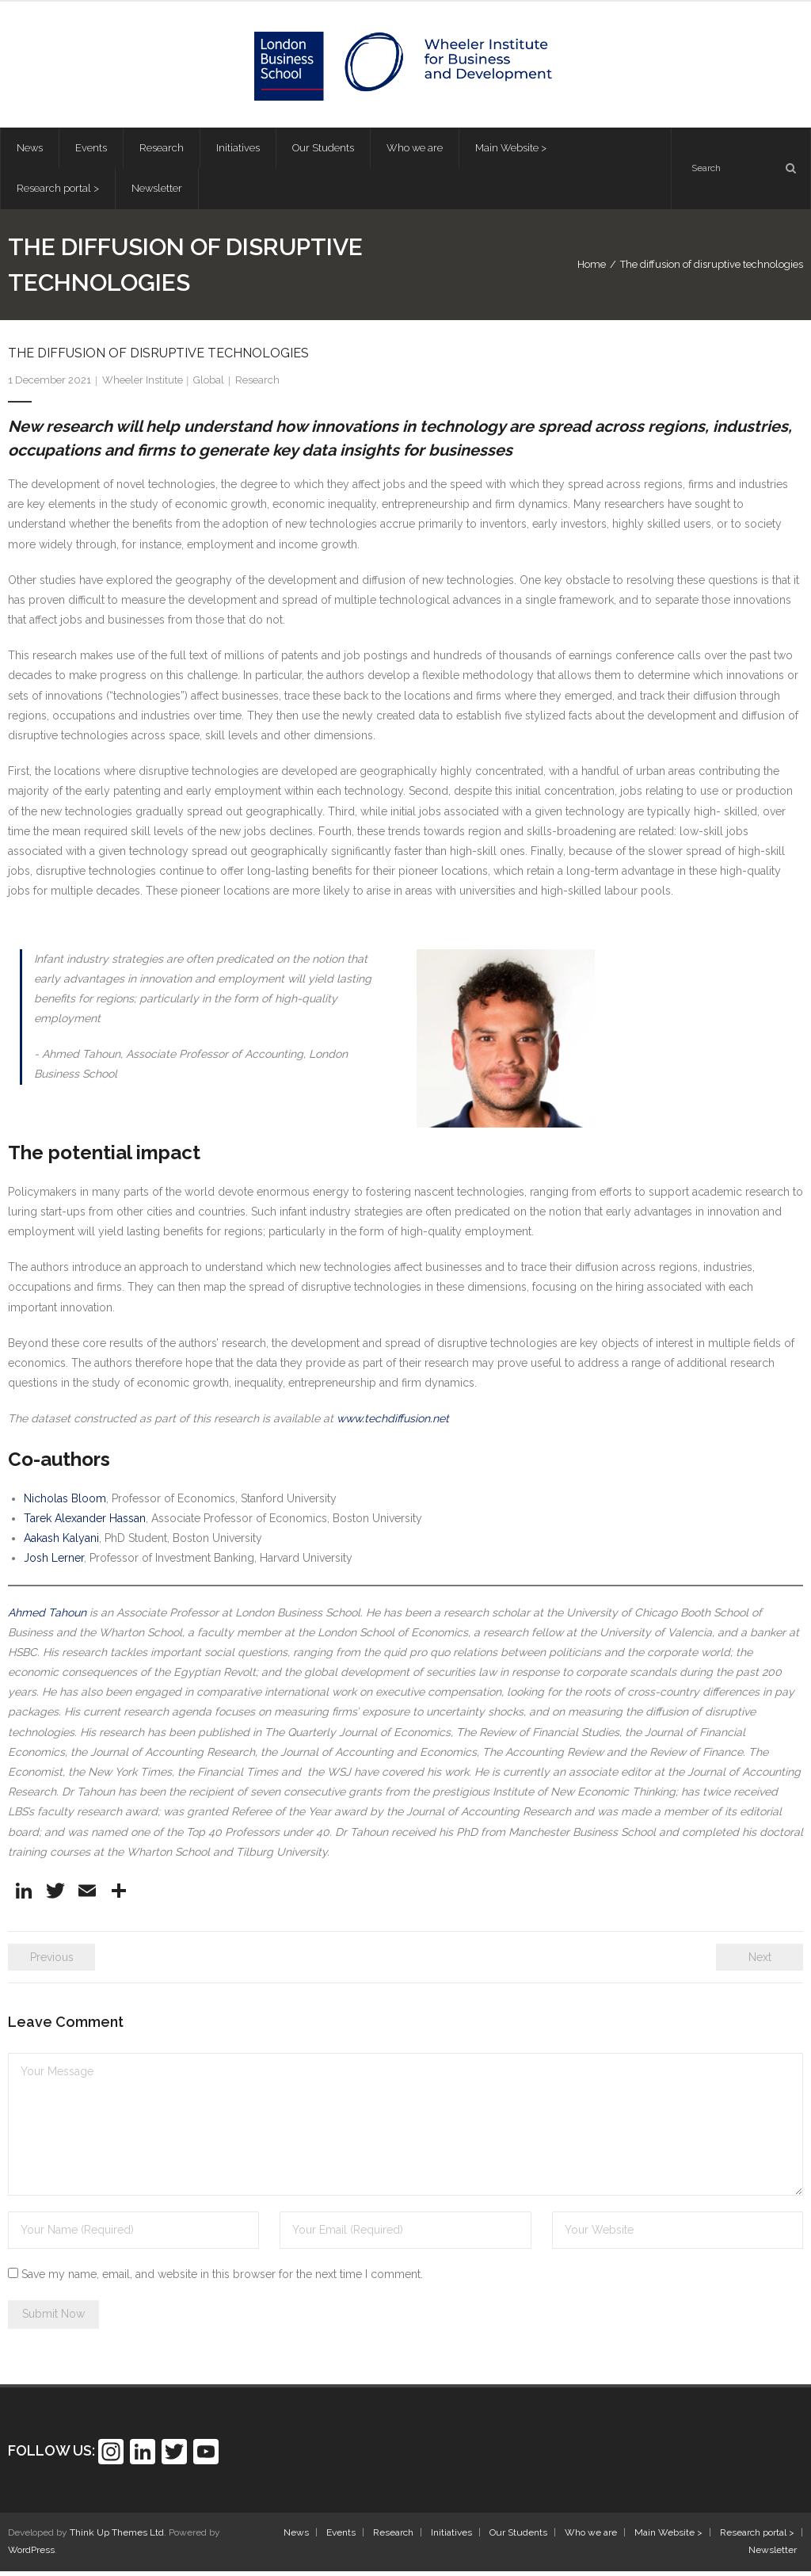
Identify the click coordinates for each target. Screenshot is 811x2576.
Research (257, 385)
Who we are (591, 2538)
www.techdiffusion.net (393, 1424)
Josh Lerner (54, 1563)
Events (341, 2538)
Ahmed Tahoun (47, 1617)
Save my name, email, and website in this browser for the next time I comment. (222, 2279)
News (296, 2538)
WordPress (31, 2554)
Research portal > (757, 2538)
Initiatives (451, 2538)
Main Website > (668, 2538)
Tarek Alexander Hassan (85, 1523)
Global (208, 385)
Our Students (518, 2538)
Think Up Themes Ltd (117, 2538)
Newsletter (772, 2554)
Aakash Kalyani (61, 1542)
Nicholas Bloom (65, 1503)
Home (591, 269)
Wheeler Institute (142, 385)
